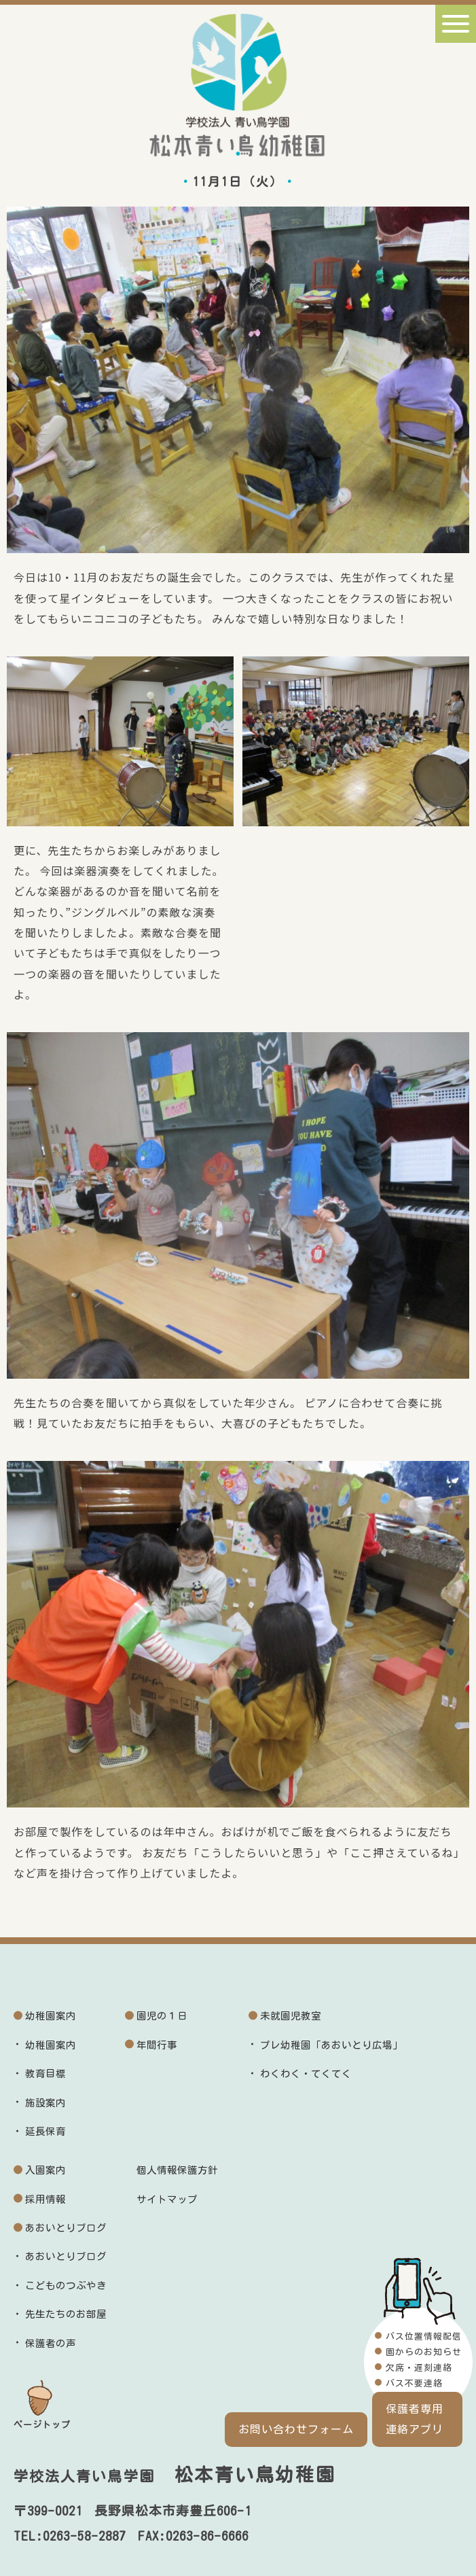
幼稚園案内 (50, 2016)
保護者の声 (50, 2343)
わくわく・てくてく (306, 2073)
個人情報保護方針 (177, 2170)
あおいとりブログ (66, 2228)
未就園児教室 (290, 2016)
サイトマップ (167, 2199)
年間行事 (156, 2045)
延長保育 (45, 2131)
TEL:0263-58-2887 (70, 2536)
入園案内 (45, 2170)
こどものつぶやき (66, 2285)
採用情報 (45, 2199)
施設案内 (45, 2103)
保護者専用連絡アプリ (416, 2419)
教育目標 (45, 2073)
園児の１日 (161, 2016)
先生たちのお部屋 (66, 2314)
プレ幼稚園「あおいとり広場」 (331, 2045)
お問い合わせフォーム (296, 2429)
